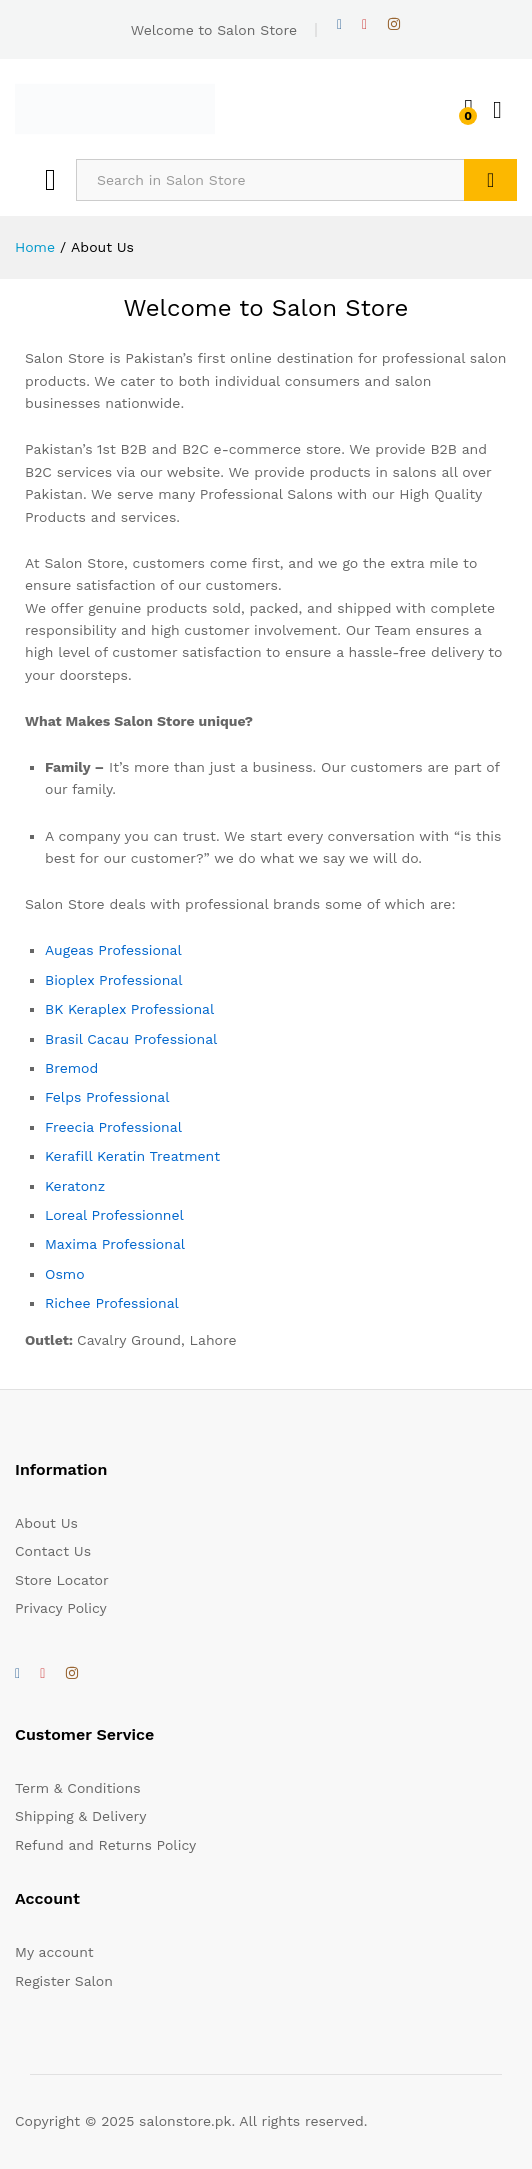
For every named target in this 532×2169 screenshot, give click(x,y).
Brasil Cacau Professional (131, 1039)
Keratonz (75, 1186)
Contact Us (53, 1551)
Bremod (71, 1068)
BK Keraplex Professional (129, 1009)
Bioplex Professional (114, 980)
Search (490, 180)
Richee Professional (112, 1303)
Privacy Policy (61, 1608)
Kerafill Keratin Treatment (132, 1156)
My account (54, 1952)
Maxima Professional (115, 1244)
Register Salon (64, 1981)
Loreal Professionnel (114, 1215)
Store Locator (62, 1580)
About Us (46, 1523)
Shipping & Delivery (81, 1816)
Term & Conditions (78, 1788)
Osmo (65, 1274)
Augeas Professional (113, 950)
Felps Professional (107, 1097)
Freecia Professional (113, 1127)
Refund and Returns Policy (105, 1845)
